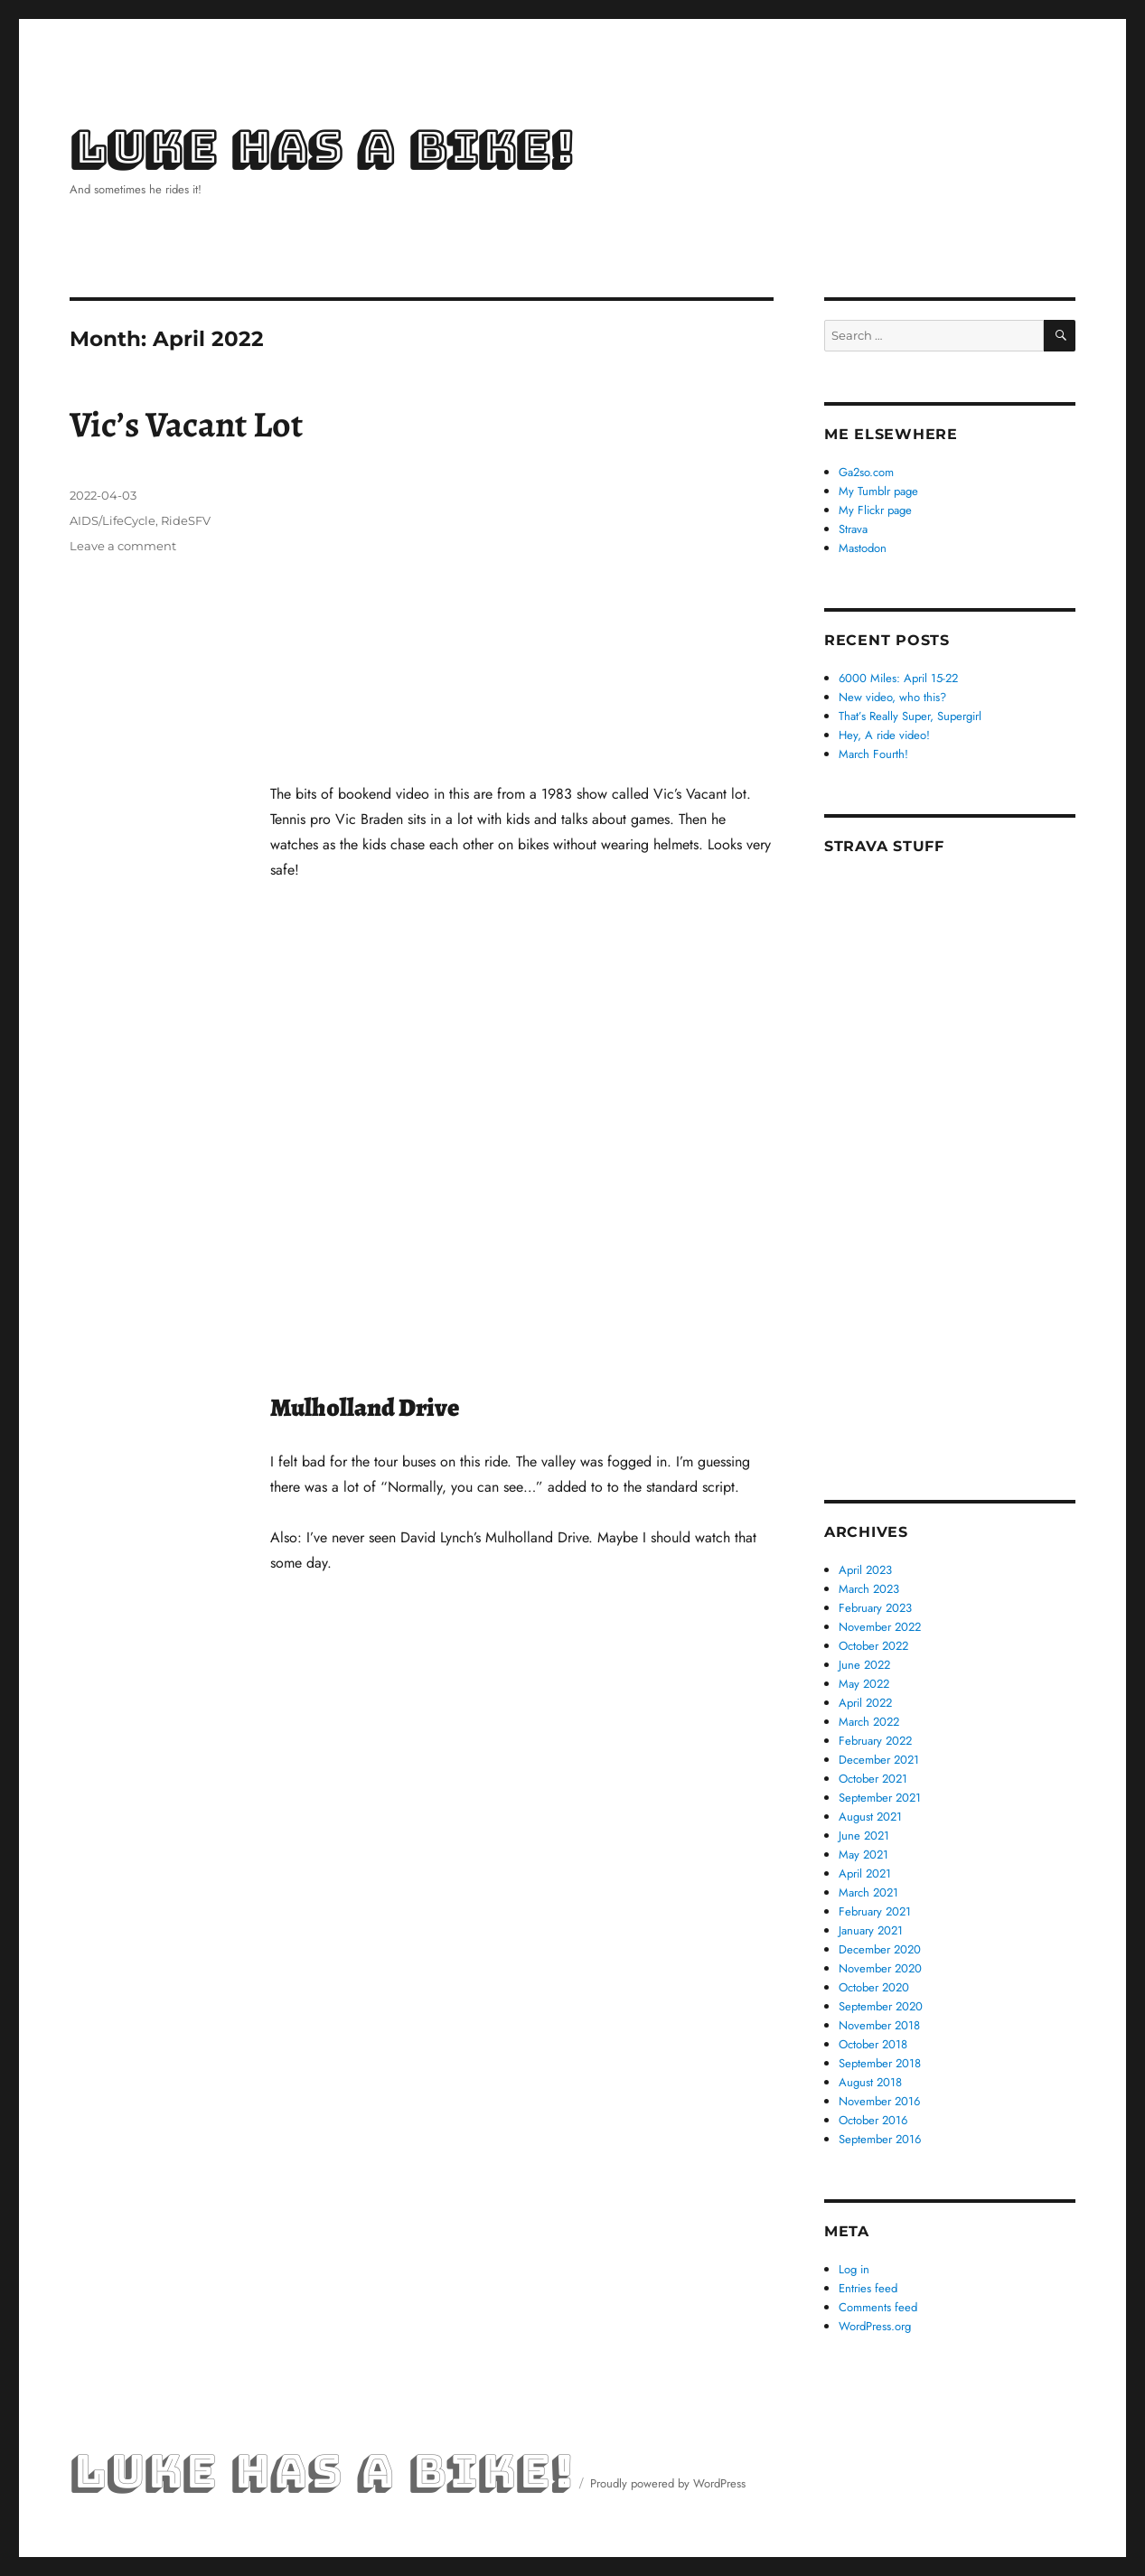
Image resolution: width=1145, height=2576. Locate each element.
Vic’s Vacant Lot (186, 424)
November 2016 (879, 2101)
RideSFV (186, 520)
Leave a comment (123, 546)
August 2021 (870, 1816)
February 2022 (875, 1740)
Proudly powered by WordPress (668, 2483)
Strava (853, 529)
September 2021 (880, 1797)
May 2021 (863, 1854)
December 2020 (880, 1949)
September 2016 (880, 2139)
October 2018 (873, 2044)
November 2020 (880, 1968)
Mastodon (863, 548)
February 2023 (875, 1607)
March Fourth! (873, 754)
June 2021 (864, 1835)
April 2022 (865, 1702)
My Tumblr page (878, 491)
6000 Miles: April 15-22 (898, 678)
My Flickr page (875, 510)
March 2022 (869, 1721)
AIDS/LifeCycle (112, 520)
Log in (854, 2269)
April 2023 (865, 1569)
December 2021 (879, 1759)
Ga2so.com (866, 472)
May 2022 (864, 1683)
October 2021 (873, 1778)
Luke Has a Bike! (321, 148)
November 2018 (879, 2025)
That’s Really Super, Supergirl (910, 716)
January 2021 (871, 1930)
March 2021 (868, 1892)
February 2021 (875, 1911)
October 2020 (874, 1987)
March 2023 (869, 1588)
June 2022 (864, 1664)
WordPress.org (875, 2326)
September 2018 (880, 2063)
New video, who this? (892, 697)
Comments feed (878, 2307)
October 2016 (873, 2120)
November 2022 (880, 1626)
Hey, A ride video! (884, 735)
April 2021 (865, 1873)
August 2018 (870, 2082)
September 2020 (881, 2006)
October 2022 (873, 1645)
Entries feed (868, 2288)
